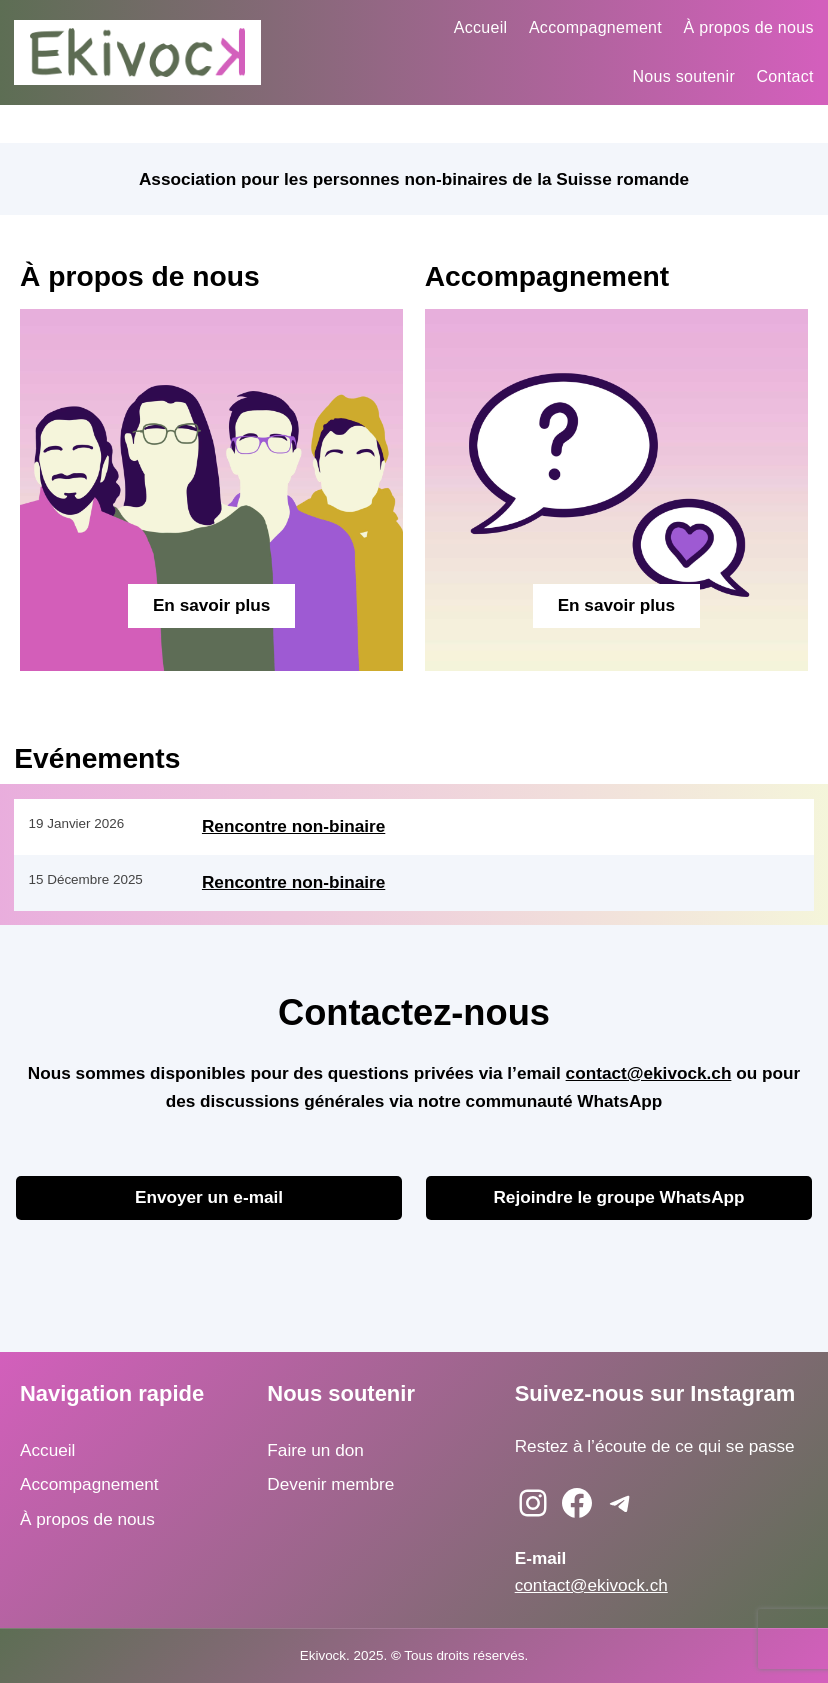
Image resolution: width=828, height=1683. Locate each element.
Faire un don (315, 1450)
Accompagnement (89, 1484)
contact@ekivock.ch (649, 1073)
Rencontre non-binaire (293, 826)
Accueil (47, 1450)
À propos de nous (87, 1519)
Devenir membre (330, 1484)
